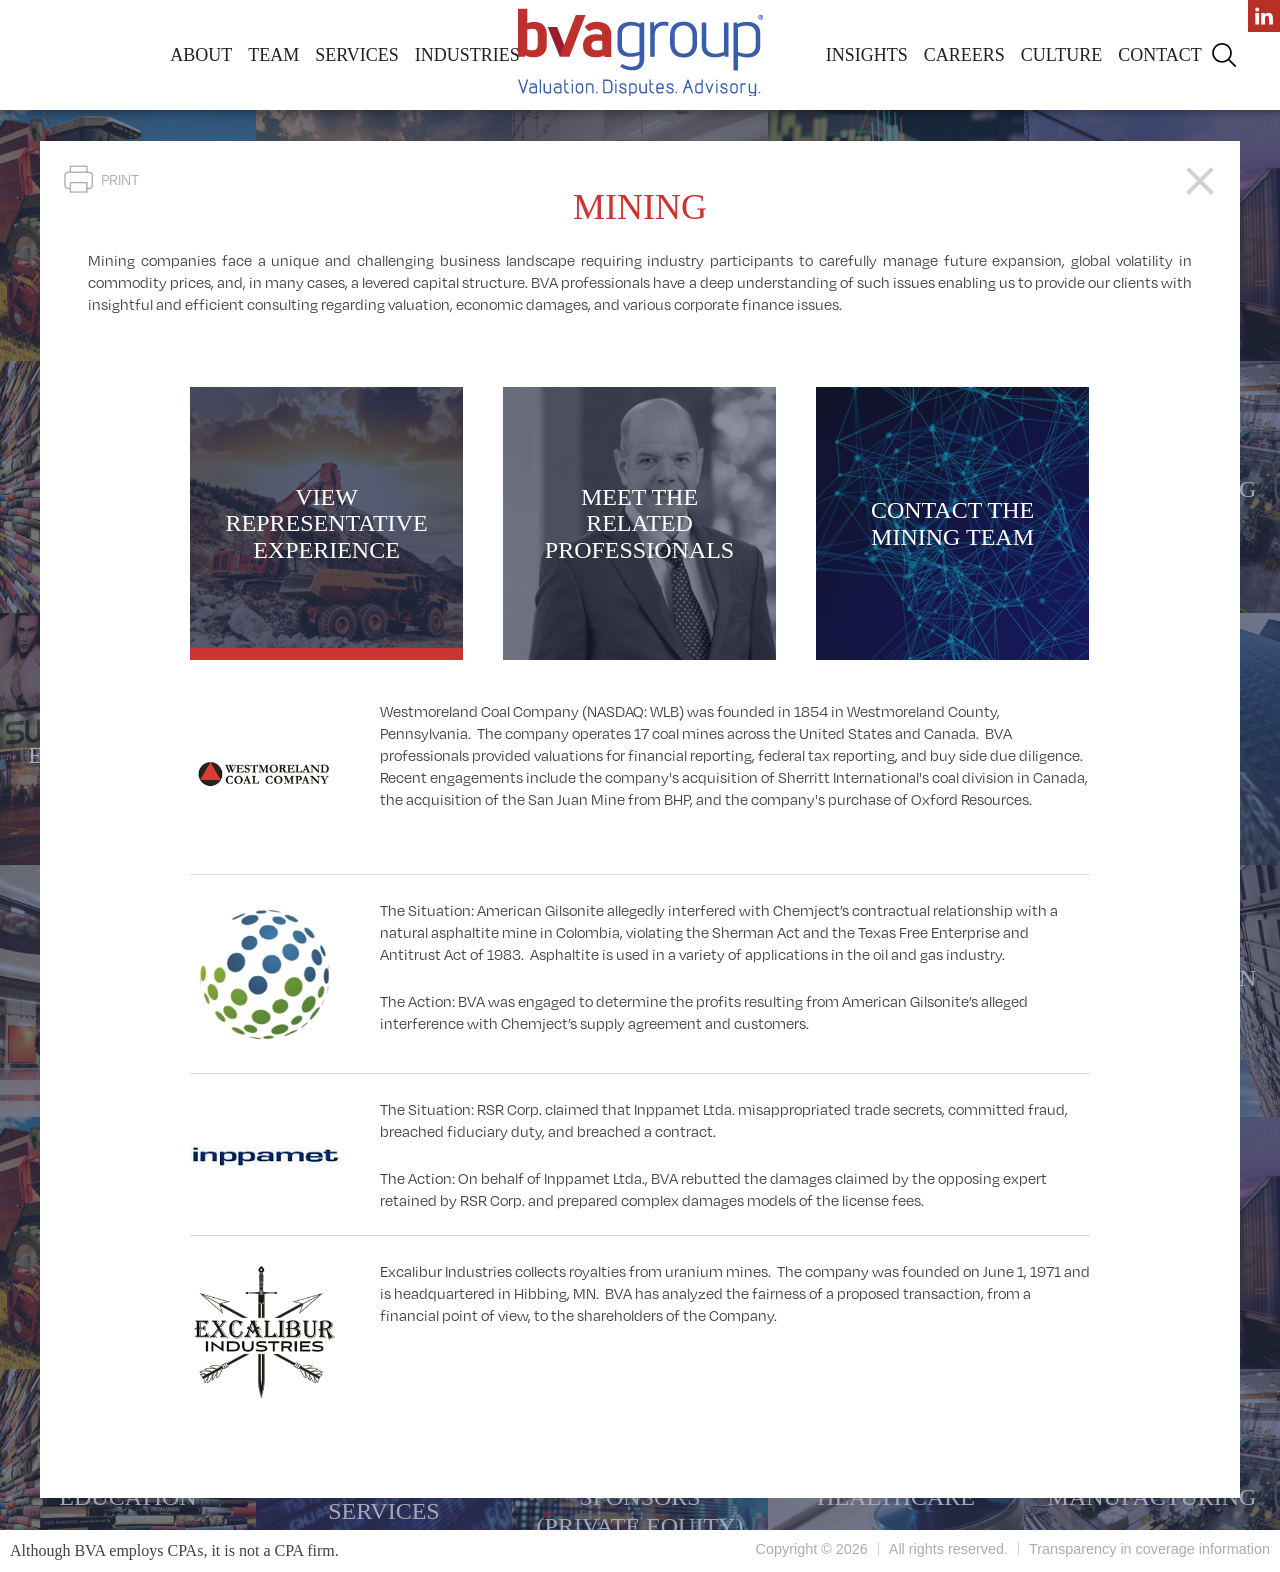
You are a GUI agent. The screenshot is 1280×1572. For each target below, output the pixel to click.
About (201, 55)
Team (273, 55)
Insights (867, 55)
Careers (964, 55)
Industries (467, 55)
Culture (1061, 55)
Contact (1160, 55)
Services (357, 55)
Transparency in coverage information (1149, 1549)
